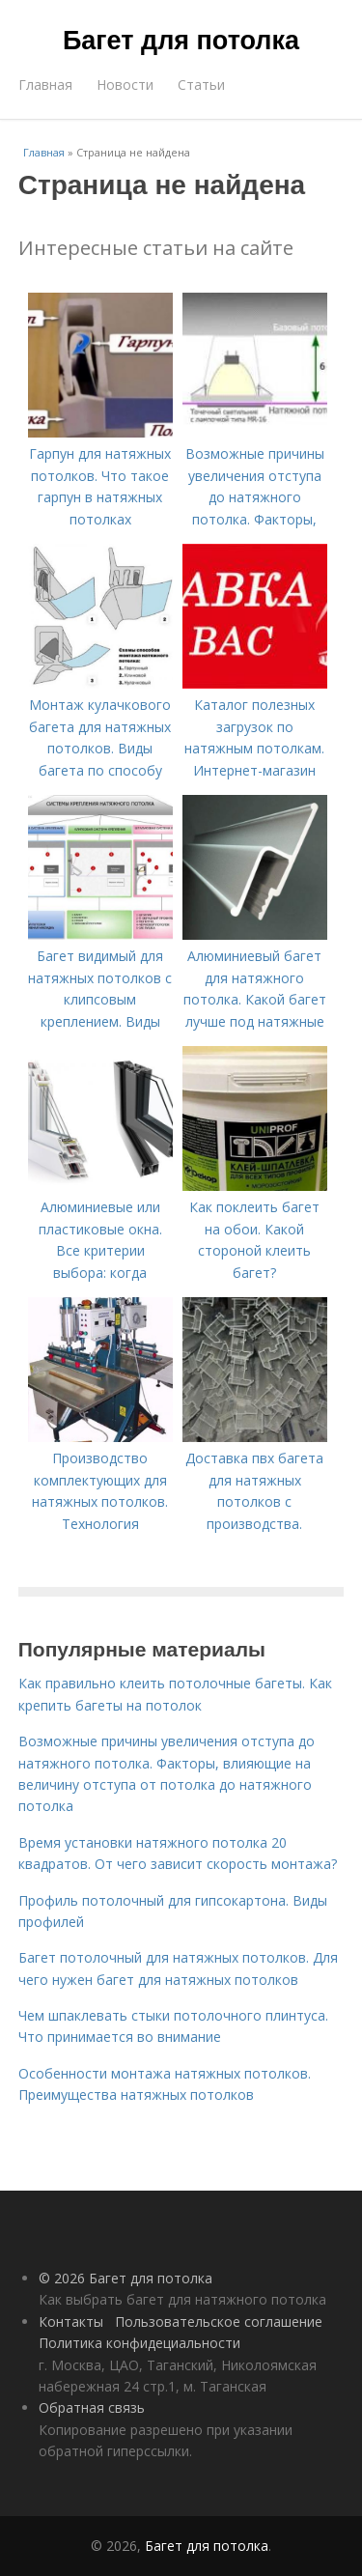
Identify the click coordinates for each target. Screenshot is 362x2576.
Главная (45, 84)
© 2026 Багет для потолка (125, 2278)
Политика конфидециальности (139, 2343)
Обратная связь (92, 2407)
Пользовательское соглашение (218, 2321)
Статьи (201, 84)
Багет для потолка (181, 40)
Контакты (71, 2321)
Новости (125, 84)
